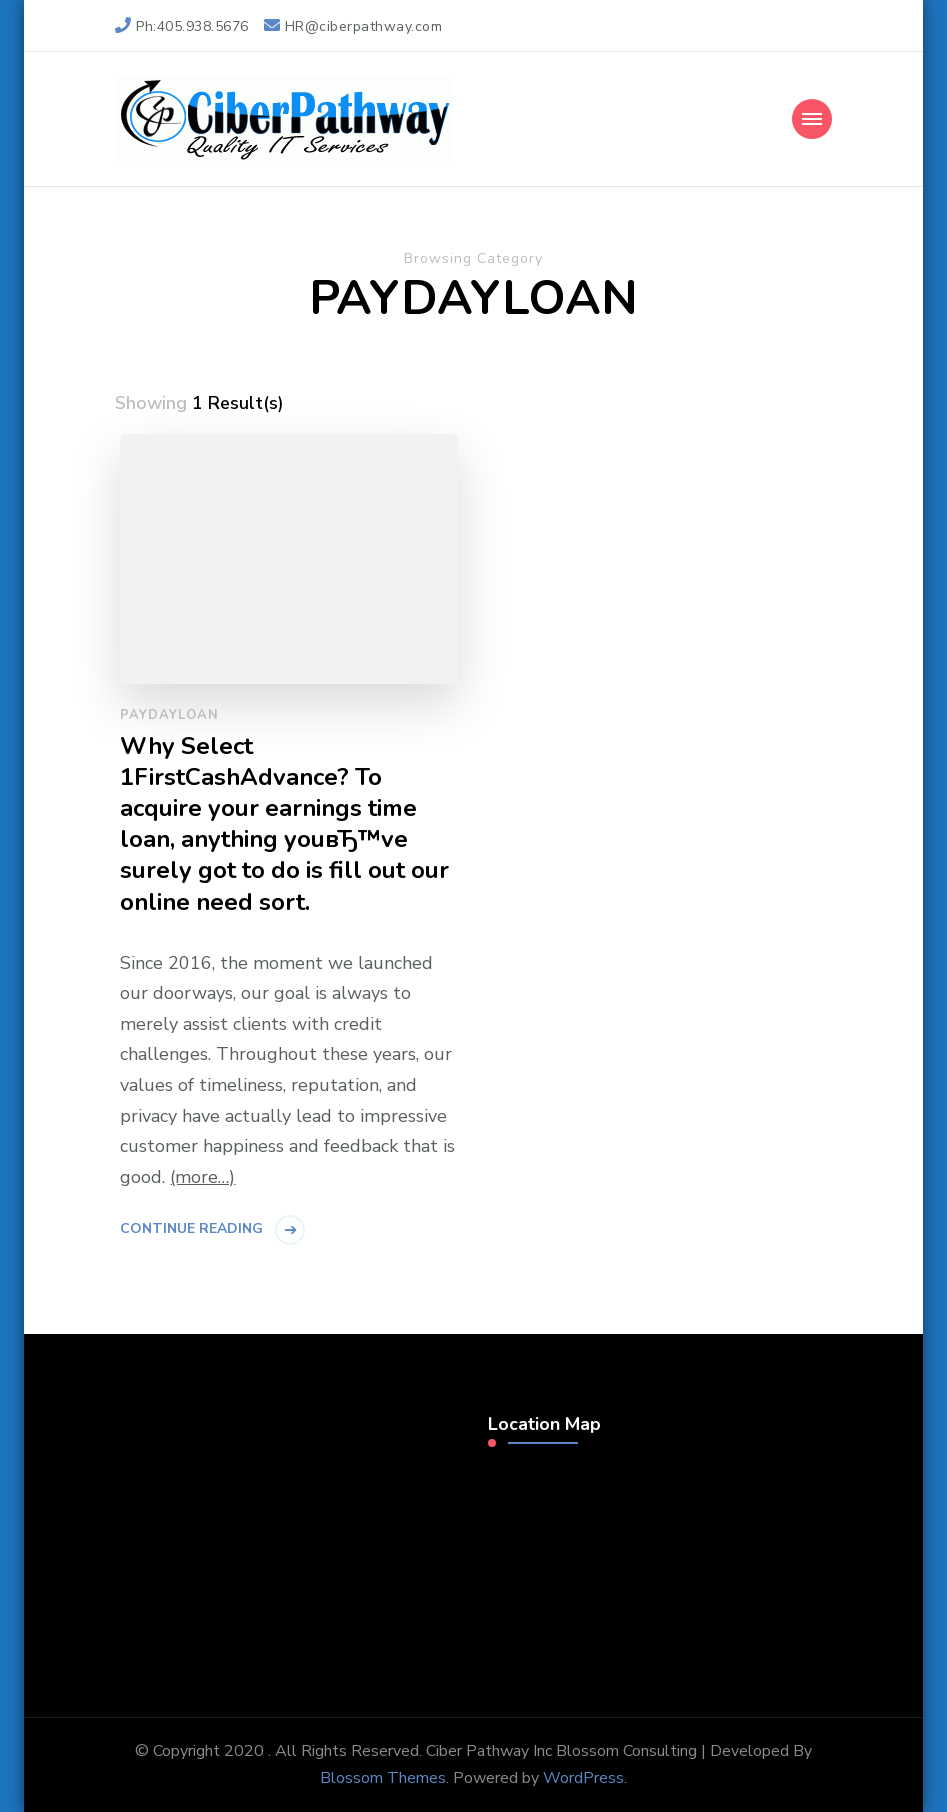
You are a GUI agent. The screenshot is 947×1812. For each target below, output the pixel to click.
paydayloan (169, 715)
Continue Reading (191, 1228)
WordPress (583, 1778)
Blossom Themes (383, 1778)
